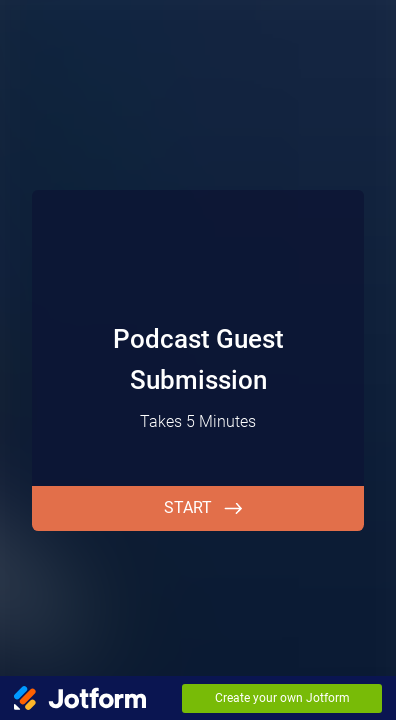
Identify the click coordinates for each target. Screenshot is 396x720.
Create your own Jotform (282, 698)
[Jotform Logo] (80, 698)
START (188, 507)
